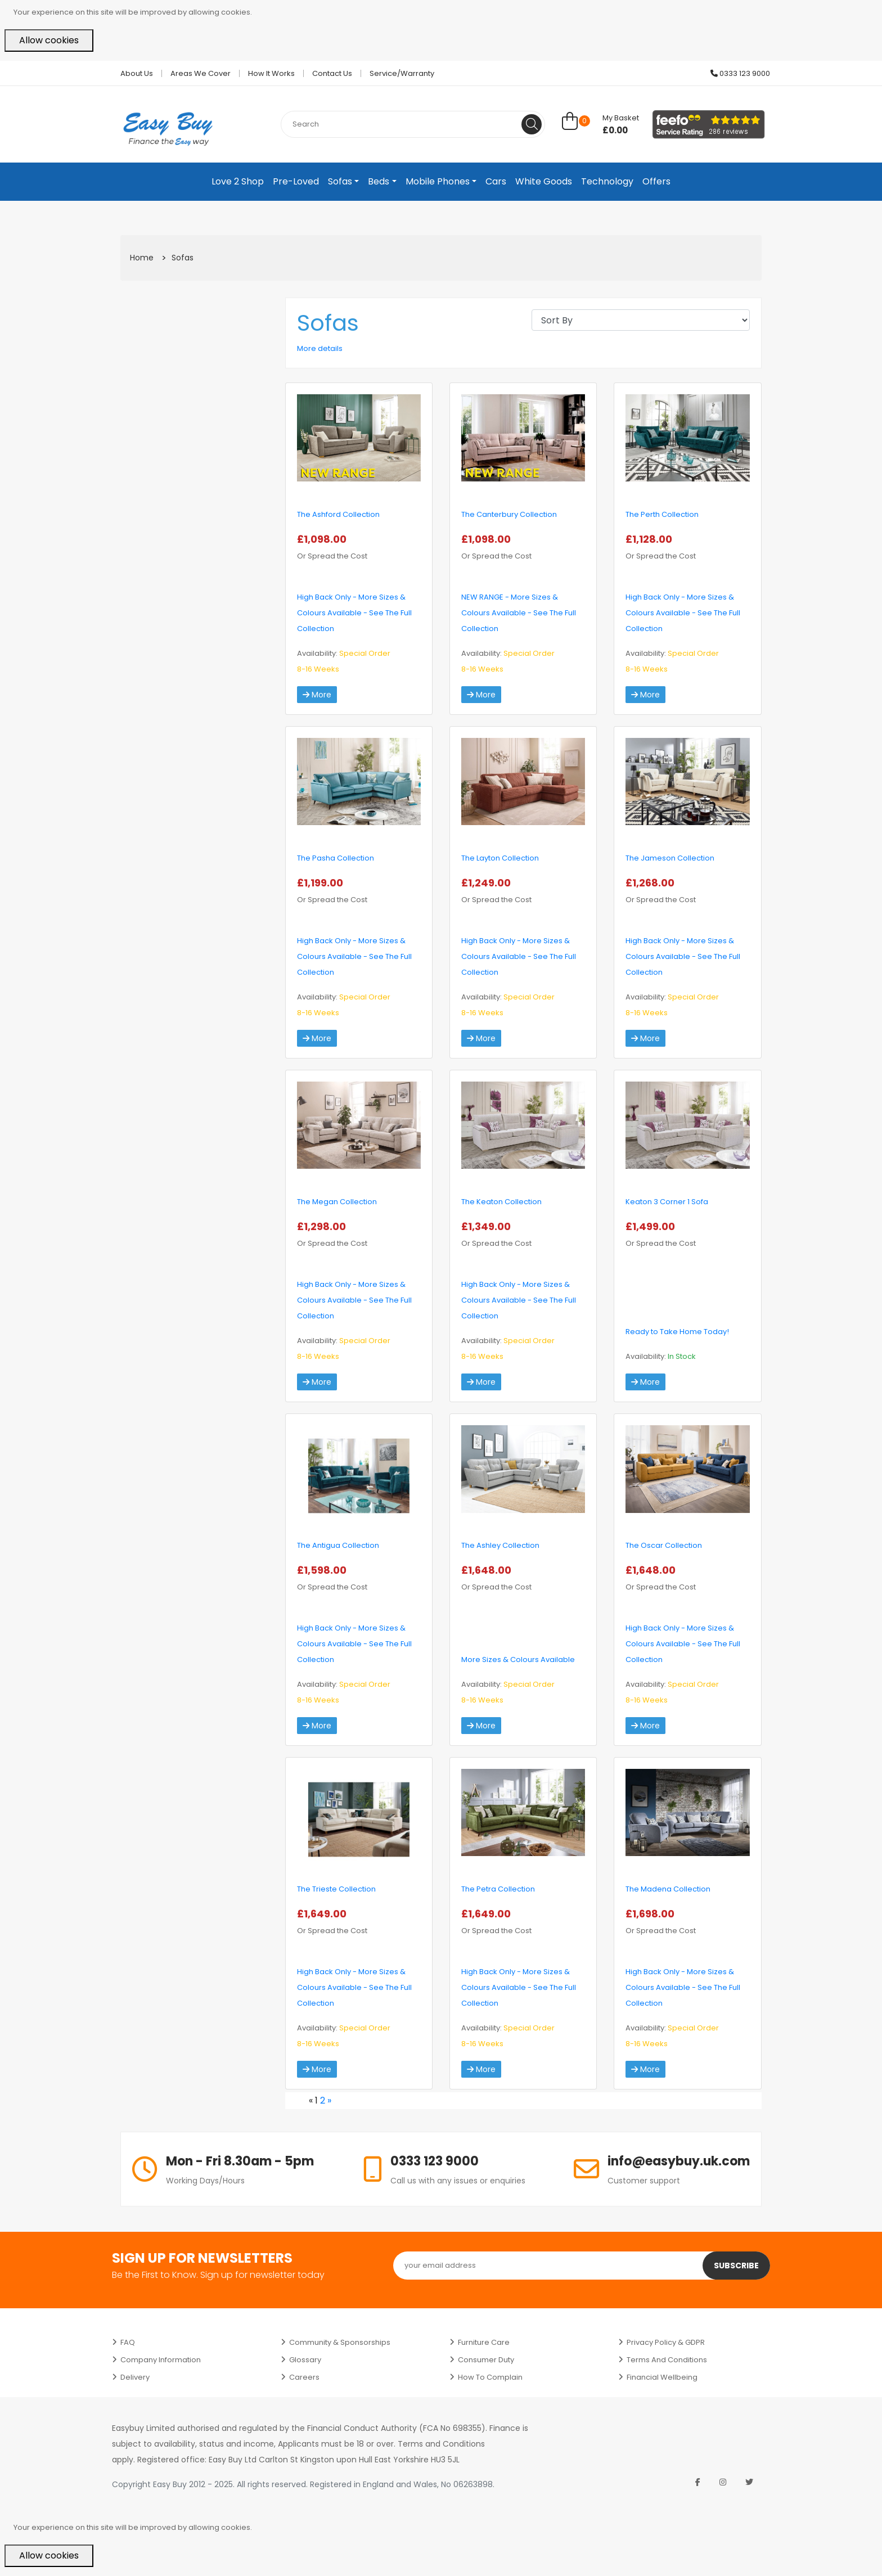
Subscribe (736, 2265)
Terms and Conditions (667, 2359)
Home (142, 257)
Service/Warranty (402, 73)
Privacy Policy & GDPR (666, 2342)
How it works (271, 73)
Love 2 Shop (238, 181)
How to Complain (490, 2377)
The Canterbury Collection (509, 514)
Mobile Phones (438, 181)
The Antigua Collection (338, 1545)
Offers (656, 181)
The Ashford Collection (338, 514)
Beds (378, 181)
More (317, 694)
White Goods (543, 181)
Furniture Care (484, 2342)
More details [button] (320, 348)
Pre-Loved (296, 181)
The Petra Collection (498, 1889)
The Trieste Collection (336, 1889)
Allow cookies (49, 40)
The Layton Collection (500, 858)
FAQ (127, 2342)
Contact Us (332, 73)
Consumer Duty (486, 2359)
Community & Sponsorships (339, 2342)
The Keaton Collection (501, 1201)
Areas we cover (200, 73)
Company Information (160, 2359)
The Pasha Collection (335, 858)
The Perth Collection (662, 514)
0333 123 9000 (740, 73)
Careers (304, 2377)
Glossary (305, 2359)
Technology (607, 181)
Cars (495, 181)
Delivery (135, 2377)
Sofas (340, 181)
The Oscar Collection (664, 1545)
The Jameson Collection (670, 858)
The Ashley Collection (500, 1545)
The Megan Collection (337, 1201)
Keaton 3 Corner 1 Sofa (667, 1201)
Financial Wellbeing (662, 2377)
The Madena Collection (668, 1889)
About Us (136, 73)
